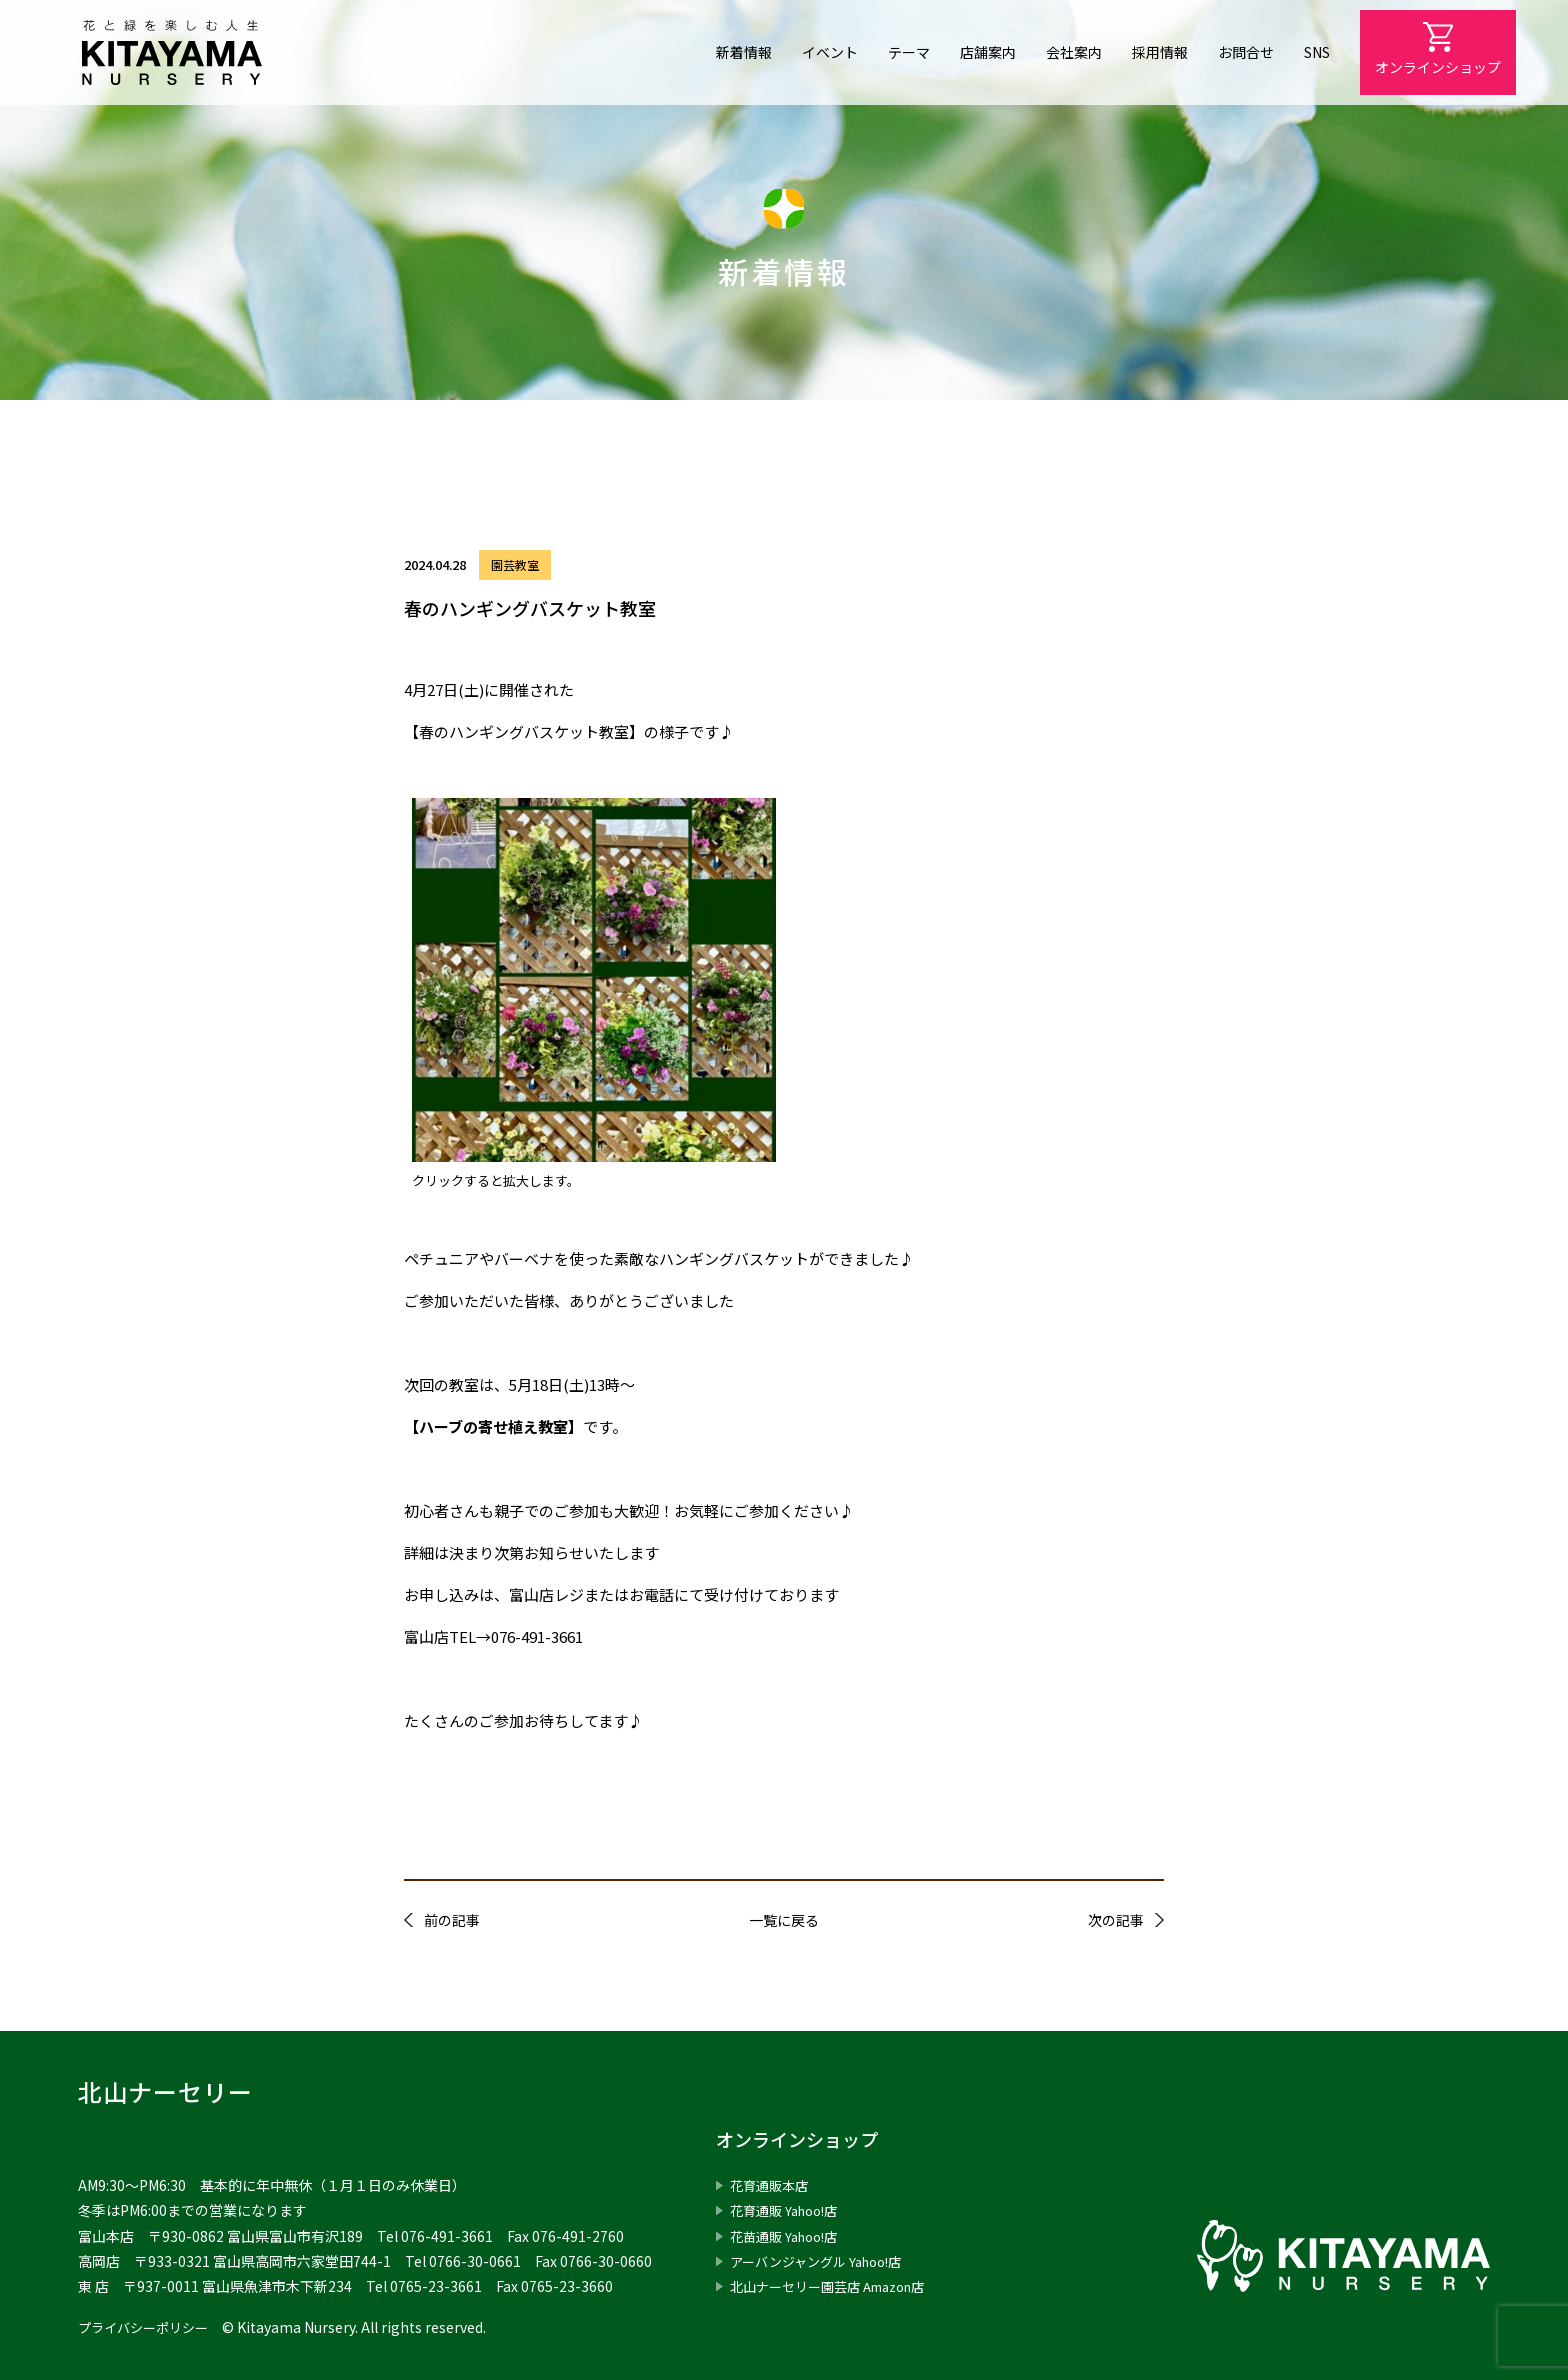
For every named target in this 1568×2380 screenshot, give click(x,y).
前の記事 (452, 1920)
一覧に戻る (784, 1920)
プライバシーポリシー (148, 2327)
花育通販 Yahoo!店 (789, 2210)
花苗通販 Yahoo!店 (789, 2236)
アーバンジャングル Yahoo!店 (823, 2261)
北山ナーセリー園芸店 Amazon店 (837, 2286)
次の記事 (1116, 1920)
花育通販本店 (772, 2185)
